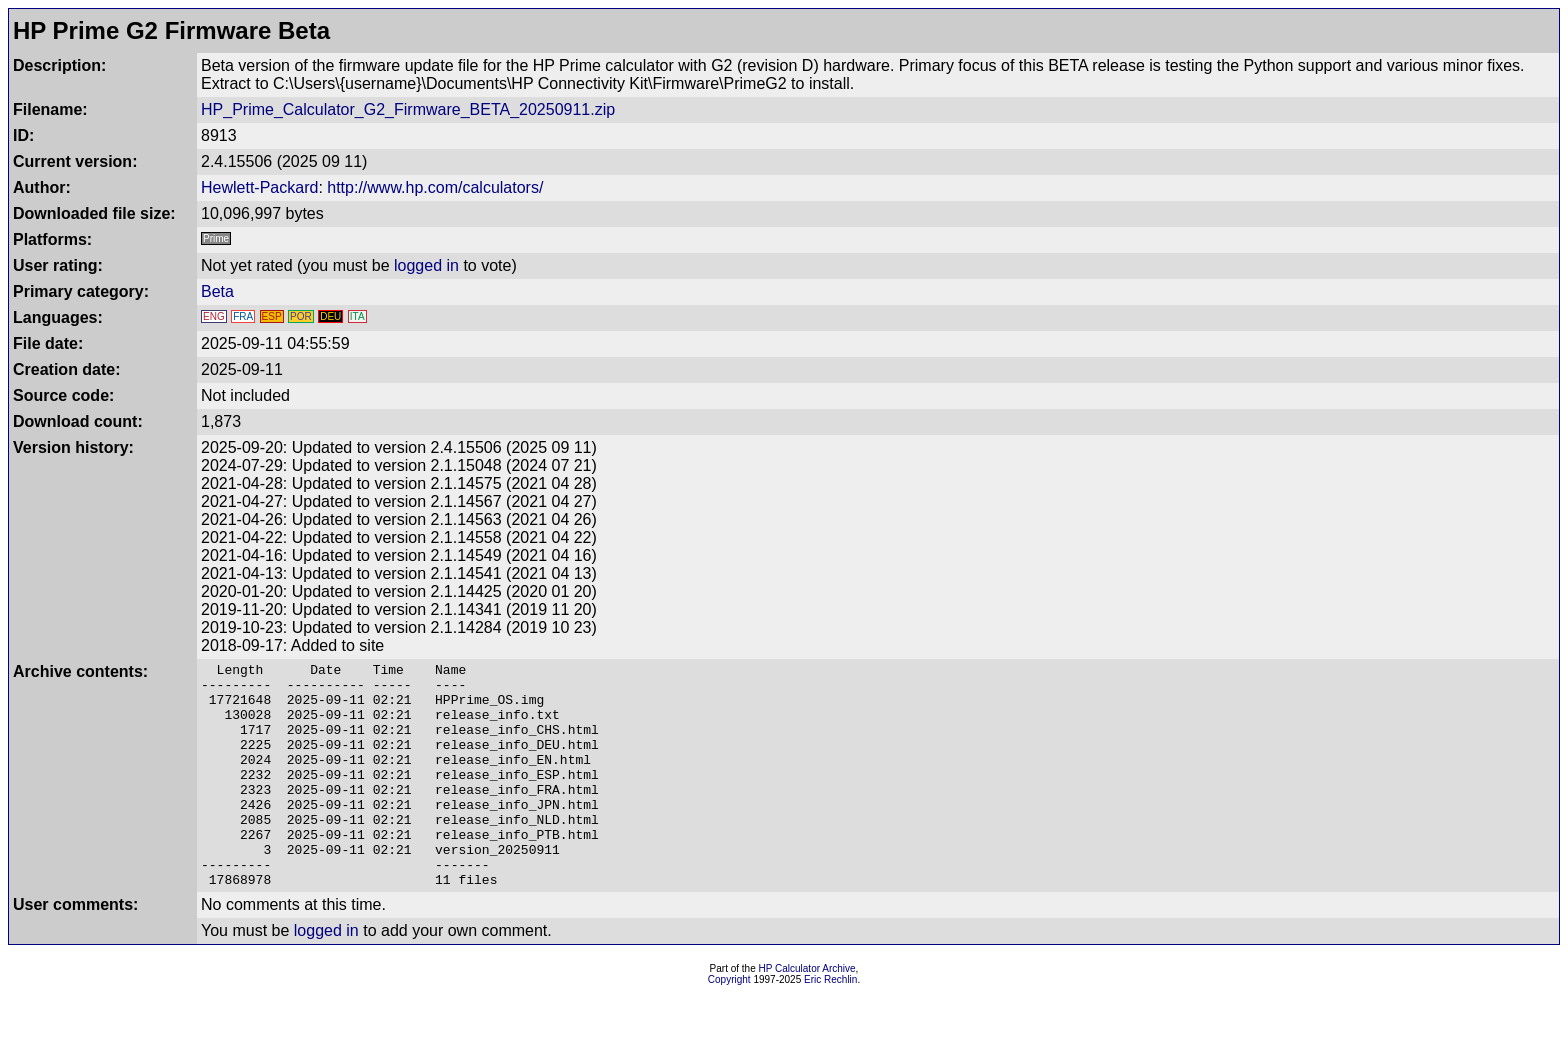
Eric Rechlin (830, 1024)
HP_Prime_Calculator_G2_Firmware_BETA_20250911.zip (408, 109)
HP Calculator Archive (807, 1013)
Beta (217, 291)
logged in (426, 265)
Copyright (729, 1024)
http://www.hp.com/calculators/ (435, 187)
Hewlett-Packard (259, 187)
